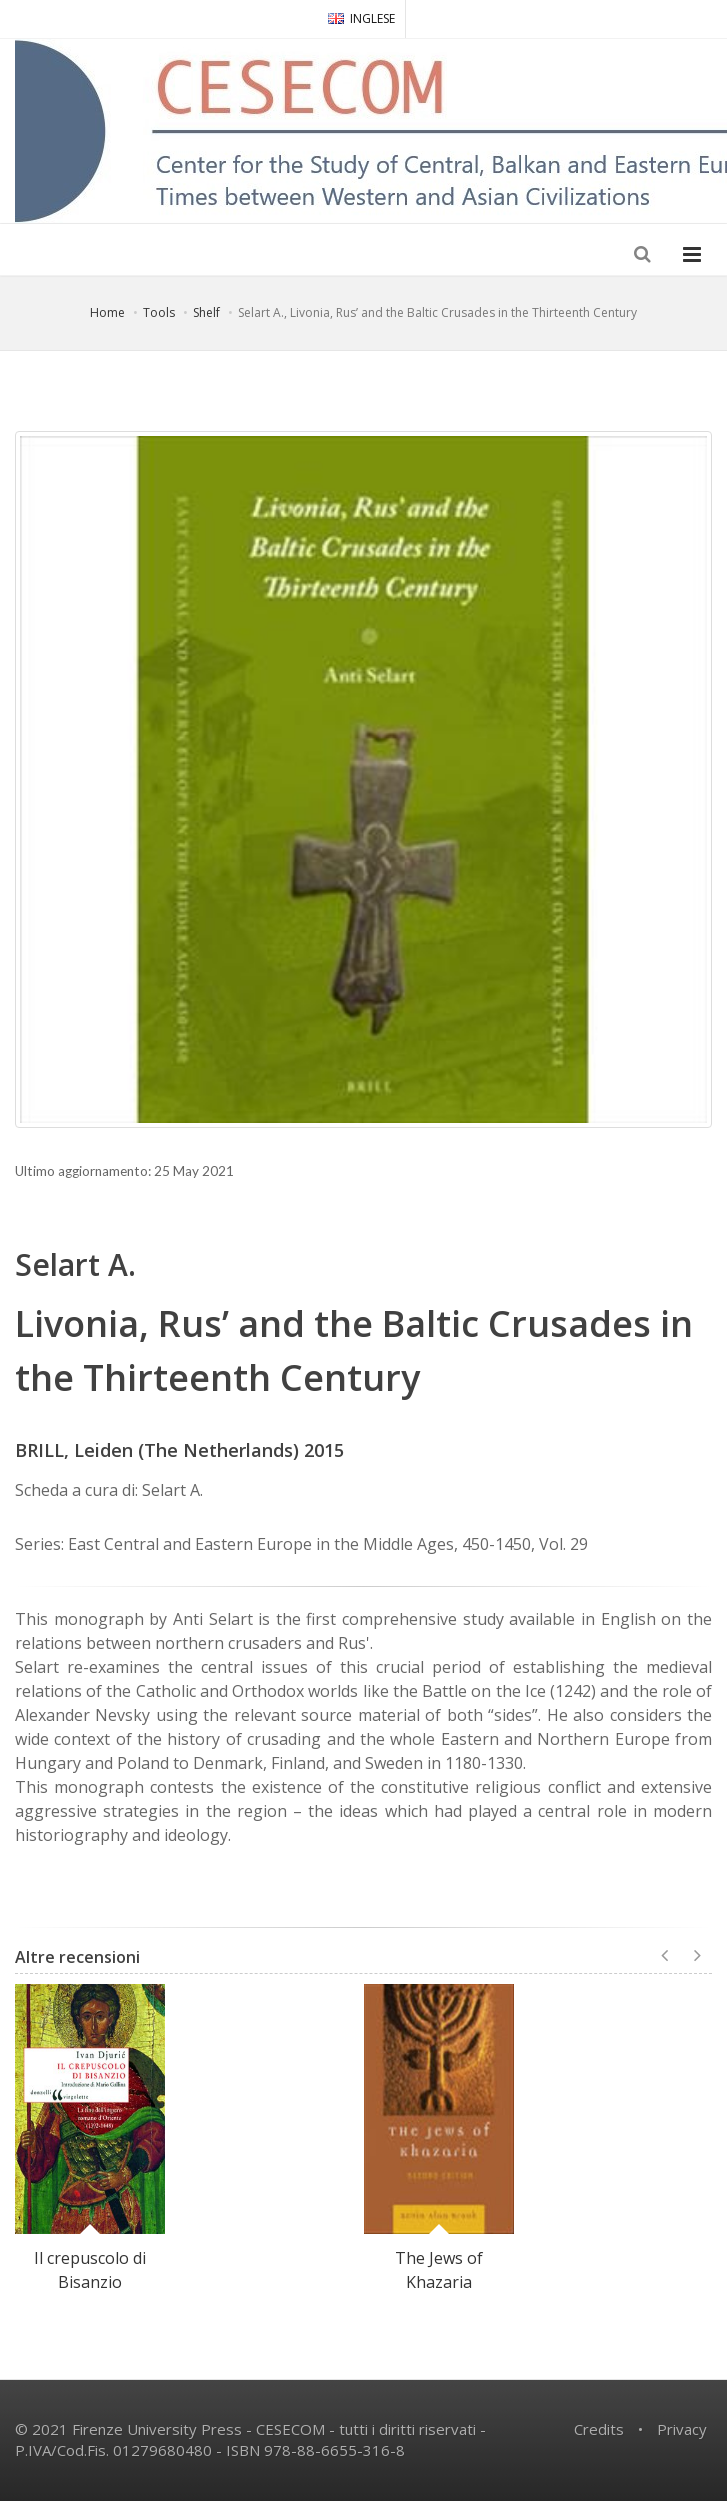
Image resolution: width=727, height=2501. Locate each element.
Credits (599, 2429)
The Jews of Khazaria (439, 2270)
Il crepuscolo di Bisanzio (90, 2270)
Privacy (682, 2429)
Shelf (206, 312)
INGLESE (361, 18)
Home (107, 312)
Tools (159, 312)
